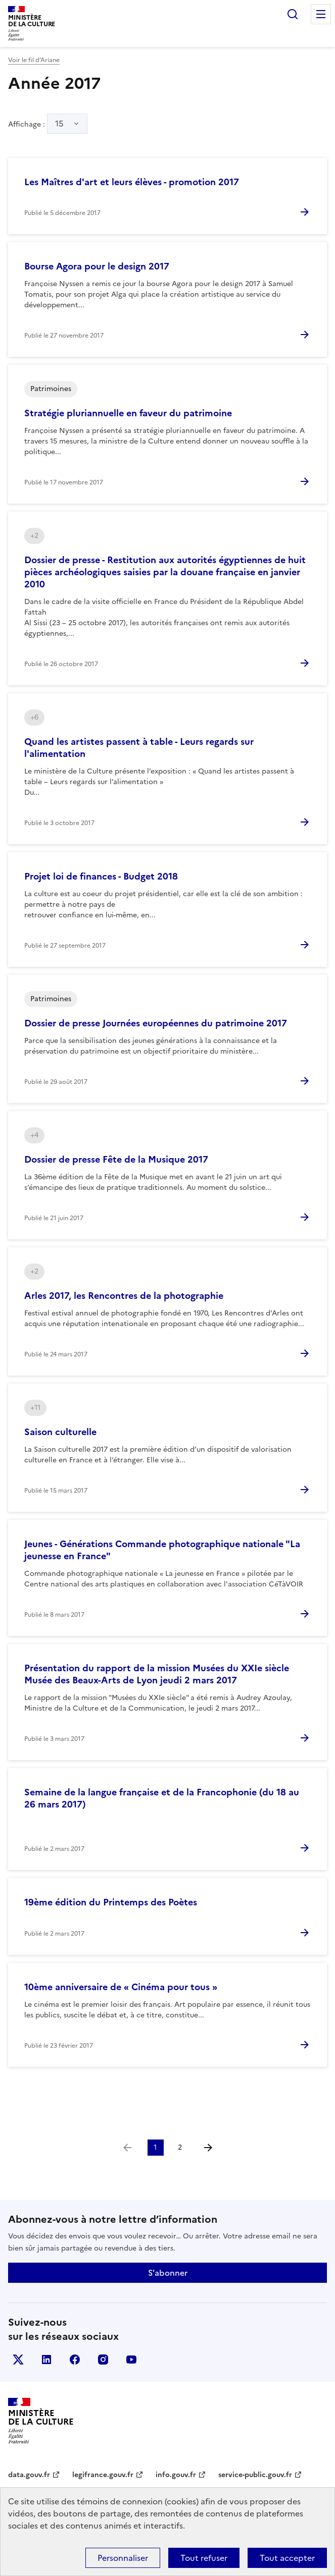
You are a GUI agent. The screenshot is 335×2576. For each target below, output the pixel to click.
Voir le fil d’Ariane (34, 60)
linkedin (46, 2359)
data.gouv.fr (29, 2475)
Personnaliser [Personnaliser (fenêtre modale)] (123, 2558)
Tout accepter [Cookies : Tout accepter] (287, 2558)
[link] (127, 2148)
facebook (75, 2359)
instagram (103, 2359)
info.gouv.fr (176, 2475)
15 (59, 124)
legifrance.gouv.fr (102, 2475)
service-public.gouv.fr (255, 2475)
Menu (321, 14)
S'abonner (167, 2273)
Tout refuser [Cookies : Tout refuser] (203, 2558)
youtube (131, 2359)
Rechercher (292, 14)
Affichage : (47, 124)
